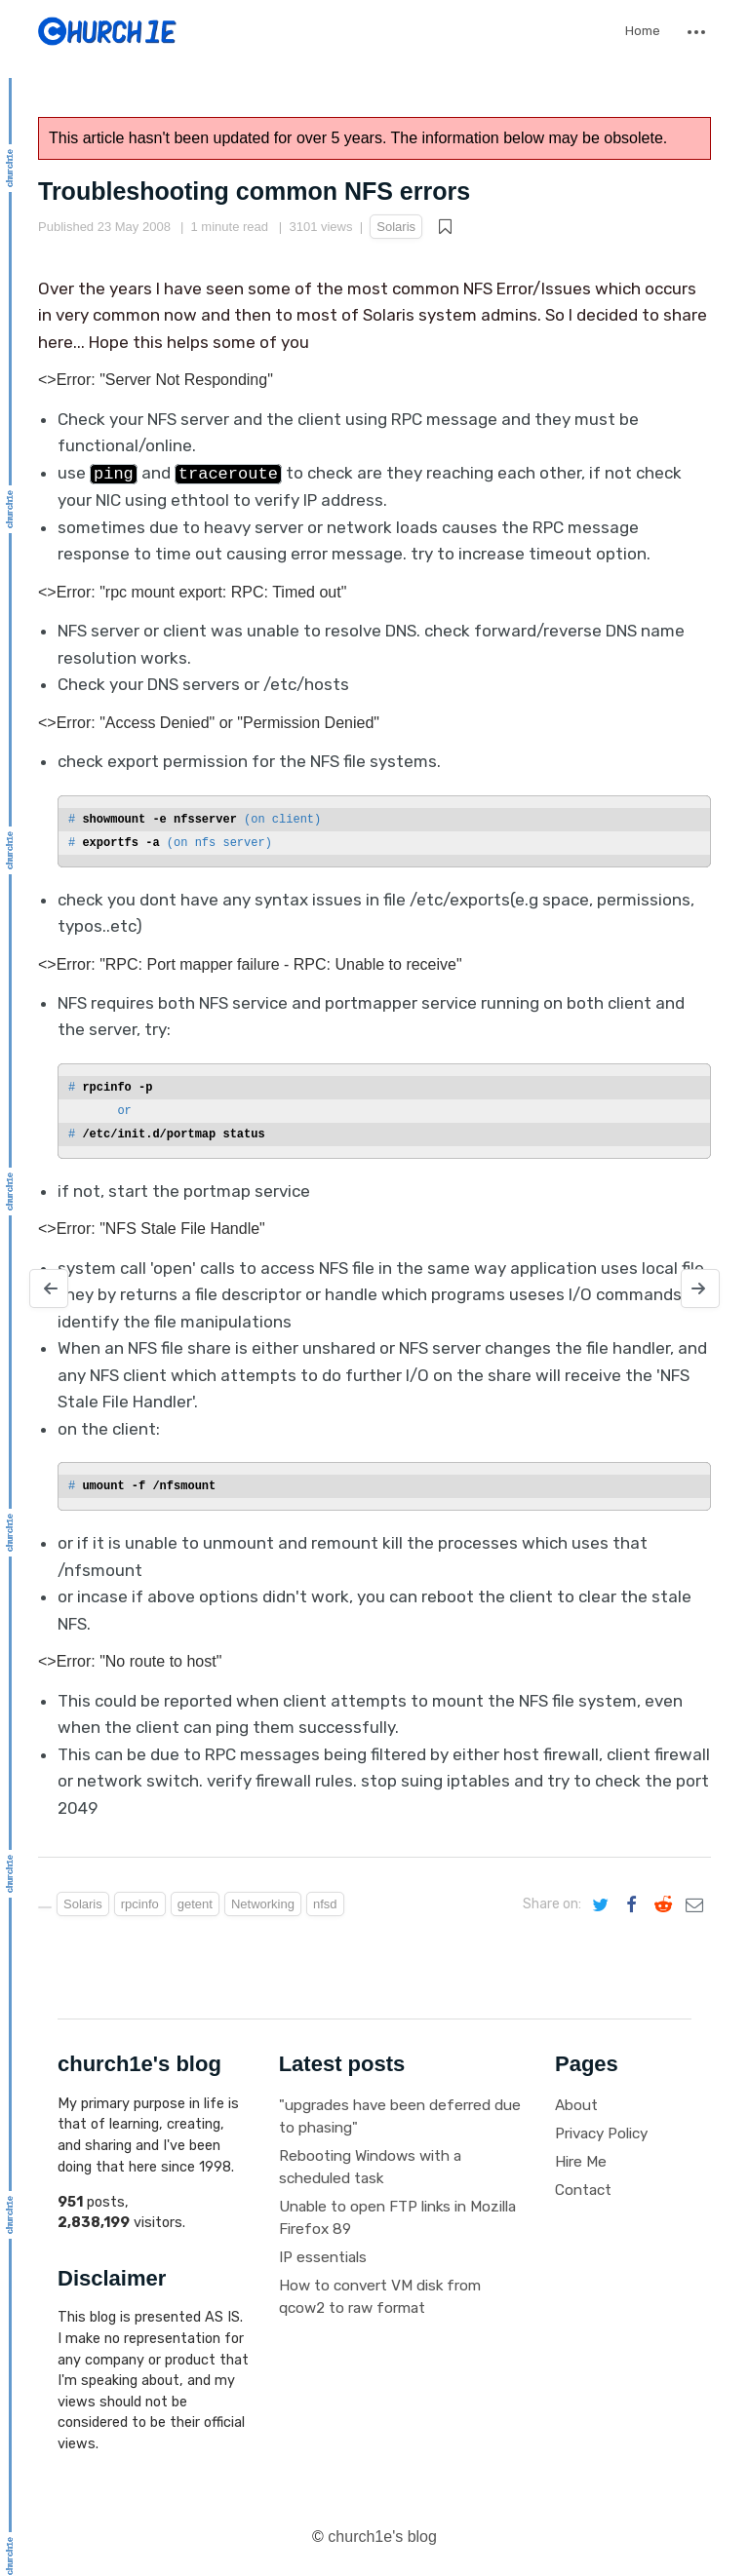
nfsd (325, 1904)
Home (642, 30)
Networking (263, 1904)
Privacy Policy (601, 2133)
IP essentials (323, 2257)
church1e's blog (382, 2536)
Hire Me (581, 2162)
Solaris (395, 226)
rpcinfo (140, 1904)
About (576, 2105)
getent (195, 1904)
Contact (583, 2190)
